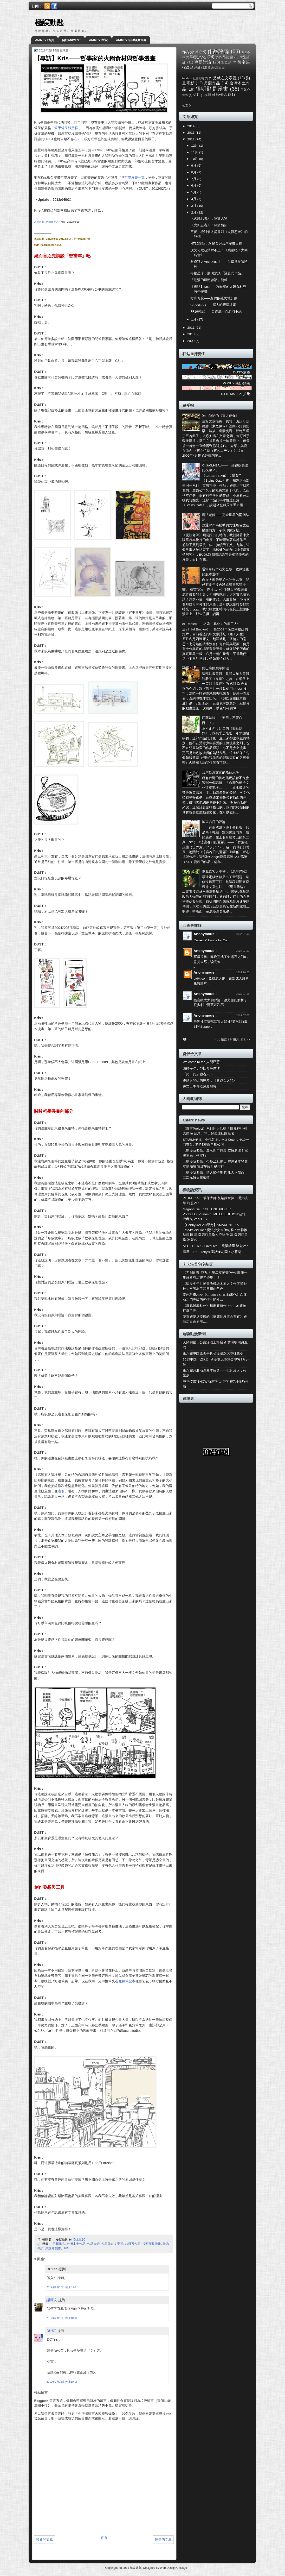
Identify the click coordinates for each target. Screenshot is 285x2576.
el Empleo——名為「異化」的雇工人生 (211, 624)
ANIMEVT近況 (98, 40)
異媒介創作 (53, 2248)
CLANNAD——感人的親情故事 (213, 305)
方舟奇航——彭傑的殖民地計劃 (213, 298)
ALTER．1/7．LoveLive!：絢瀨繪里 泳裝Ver (215, 1246)
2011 (191, 327)
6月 (194, 185)
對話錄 (226, 62)
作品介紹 (93, 2244)
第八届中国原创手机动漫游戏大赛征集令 (213, 1353)
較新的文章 (44, 2539)
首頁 (104, 2537)
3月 (194, 206)
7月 (194, 179)
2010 (191, 334)
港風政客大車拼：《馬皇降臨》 (225, 871)
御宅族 (244, 62)
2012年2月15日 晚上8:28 (61, 2287)
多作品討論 (224, 57)
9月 (194, 165)
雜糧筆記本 (126, 1981)
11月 (195, 152)
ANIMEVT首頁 (44, 40)
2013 (191, 132)
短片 (196, 95)
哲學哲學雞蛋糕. (66, 128)
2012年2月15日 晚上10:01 (61, 2318)
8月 (194, 172)
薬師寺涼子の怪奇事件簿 (201, 1068)
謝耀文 (51, 2300)
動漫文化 (198, 57)
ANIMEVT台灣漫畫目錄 (131, 40)
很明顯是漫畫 (151, 2244)
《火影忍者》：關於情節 (208, 225)
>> (248, 1039)
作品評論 (218, 51)
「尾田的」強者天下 (198, 1074)
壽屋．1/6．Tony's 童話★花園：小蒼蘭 (212, 1252)
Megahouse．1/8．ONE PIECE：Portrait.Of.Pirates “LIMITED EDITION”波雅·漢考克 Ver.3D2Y (214, 1214)
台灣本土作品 (76, 2244)
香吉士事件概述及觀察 (199, 1086)
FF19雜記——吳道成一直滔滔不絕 (216, 311)
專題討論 (203, 62)
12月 (195, 145)
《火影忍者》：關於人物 (208, 218)
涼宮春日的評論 (214, 822)
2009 (191, 341)
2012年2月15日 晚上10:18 (61, 2381)
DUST (67, 2248)
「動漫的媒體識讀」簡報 (208, 280)
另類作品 (58, 2244)
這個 (61, 1491)
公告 (185, 105)
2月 (194, 212)
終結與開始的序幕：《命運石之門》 (210, 1080)
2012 (191, 139)
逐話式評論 (214, 67)
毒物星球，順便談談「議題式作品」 (217, 273)
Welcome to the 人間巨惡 (201, 1062)
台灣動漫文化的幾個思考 (220, 772)
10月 (195, 159)
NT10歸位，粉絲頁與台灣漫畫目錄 (216, 243)
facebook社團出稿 (193, 78)
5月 (194, 192)
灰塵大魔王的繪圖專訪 (46, 221)
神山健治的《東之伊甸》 (220, 416)
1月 (194, 319)
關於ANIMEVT (71, 40)
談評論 (195, 67)
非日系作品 (133, 2244)
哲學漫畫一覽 (134, 177)
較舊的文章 (163, 2539)
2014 (191, 126)
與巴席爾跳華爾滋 (215, 668)
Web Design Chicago (173, 2568)
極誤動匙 (49, 22)
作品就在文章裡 (112, 2244)
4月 (194, 199)
